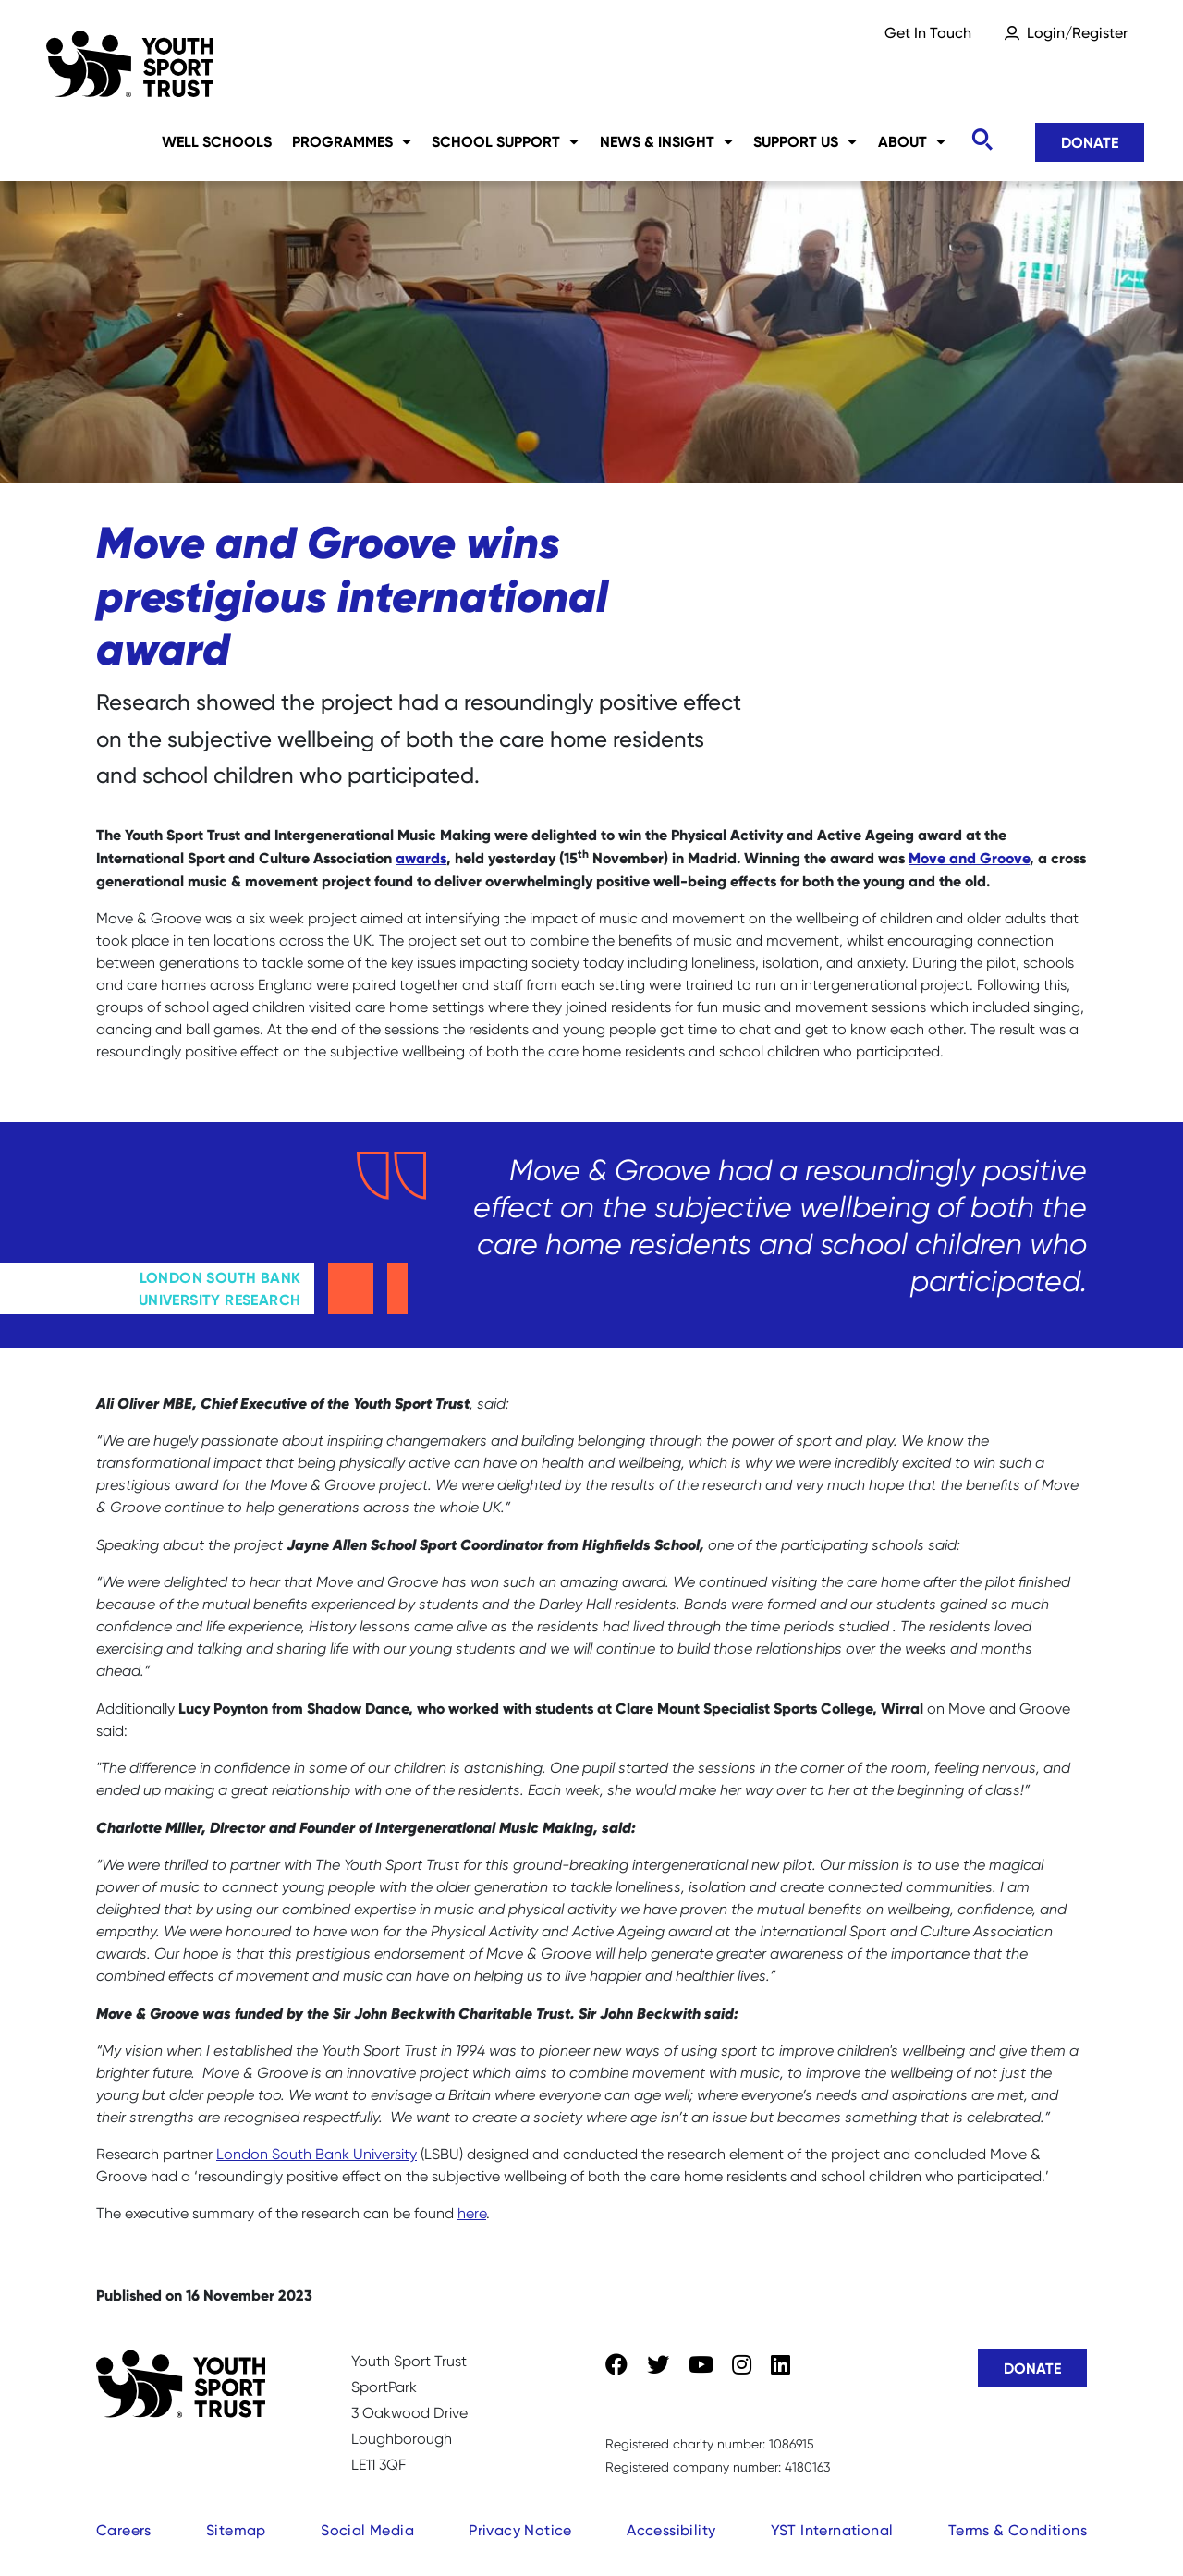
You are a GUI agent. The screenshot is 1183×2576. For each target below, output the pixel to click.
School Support (505, 141)
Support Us (805, 141)
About (911, 141)
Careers (124, 2530)
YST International (832, 2530)
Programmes (351, 141)
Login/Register (1077, 33)
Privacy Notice (520, 2530)
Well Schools (217, 141)
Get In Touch (927, 33)
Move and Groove (969, 857)
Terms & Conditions (1017, 2530)
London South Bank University (316, 2154)
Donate (1089, 142)
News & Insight (666, 141)
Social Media (367, 2530)
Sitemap (236, 2530)
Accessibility (671, 2530)
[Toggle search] (981, 140)
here (471, 2213)
